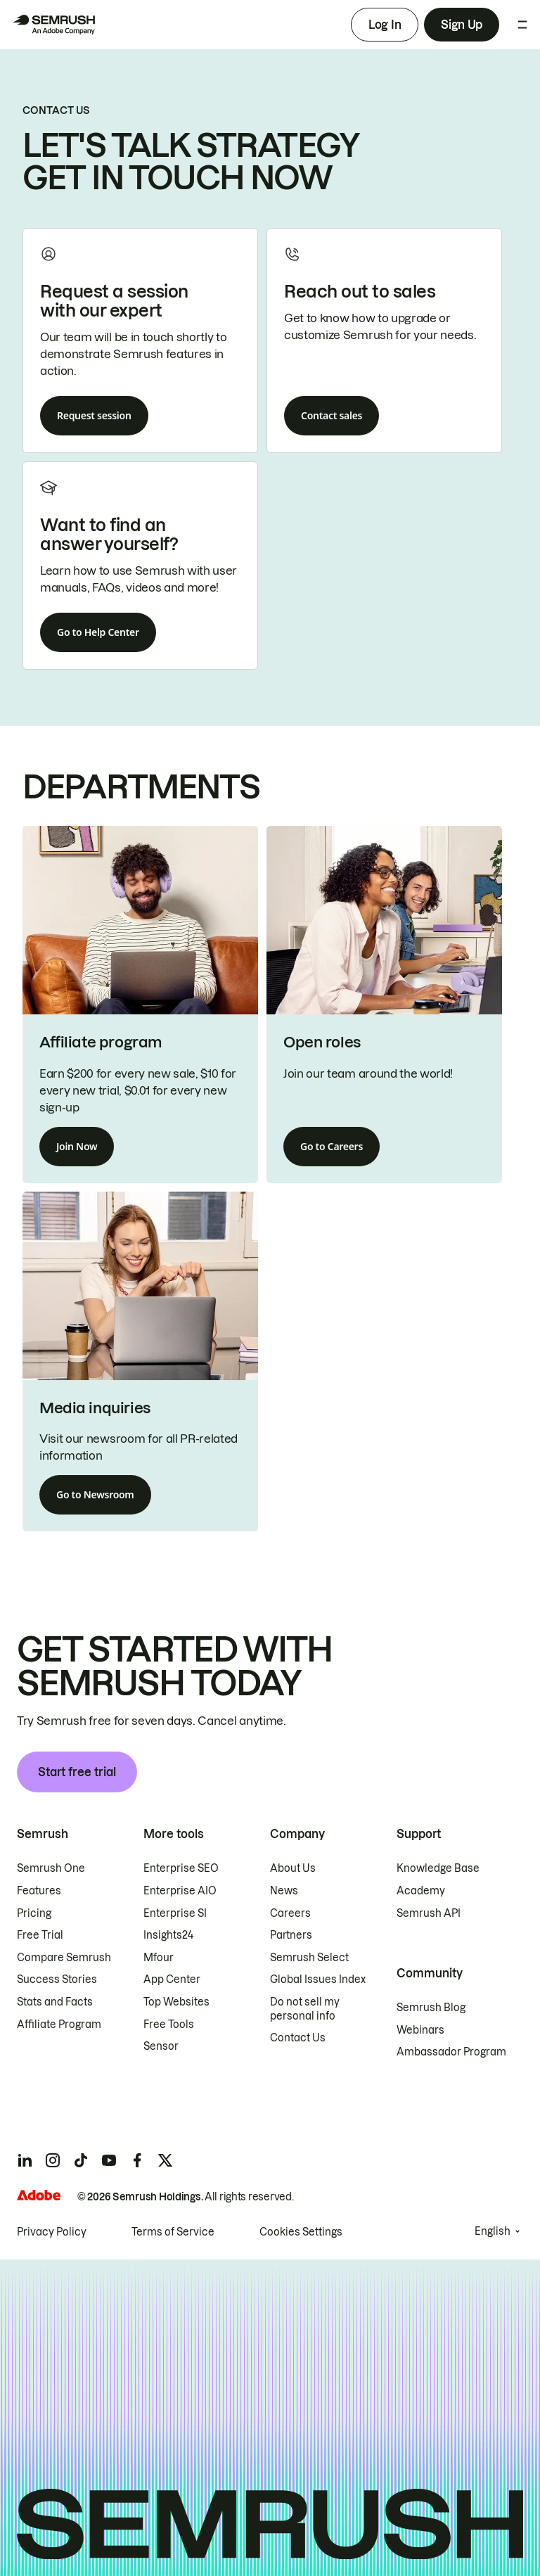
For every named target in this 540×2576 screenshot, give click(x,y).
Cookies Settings (300, 2232)
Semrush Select (309, 1957)
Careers (290, 1913)
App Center (171, 1979)
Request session (94, 415)
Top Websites (176, 2002)
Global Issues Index (318, 1979)
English (492, 2231)
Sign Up (461, 24)
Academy (421, 1890)
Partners (291, 1935)
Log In (384, 24)
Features (39, 1890)
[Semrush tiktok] (81, 2160)
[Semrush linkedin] (25, 2160)
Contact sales (331, 415)
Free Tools (168, 2024)
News (284, 1890)
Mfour (158, 1957)
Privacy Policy (51, 2232)
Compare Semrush (64, 1957)
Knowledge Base (438, 1868)
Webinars (420, 2030)
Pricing (34, 1913)
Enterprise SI (175, 1913)
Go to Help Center (98, 632)
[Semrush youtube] (109, 2160)
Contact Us (298, 2037)
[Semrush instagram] (53, 2160)
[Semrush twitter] (165, 2160)
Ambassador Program (451, 2052)
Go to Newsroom (95, 1494)
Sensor (161, 2046)
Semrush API (429, 1913)
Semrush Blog (431, 2007)
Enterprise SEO (181, 1868)
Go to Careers (331, 1146)
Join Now (76, 1146)
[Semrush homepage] (53, 24)
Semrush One (51, 1868)
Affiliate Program (59, 2024)
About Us (293, 1868)
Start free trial (77, 1772)
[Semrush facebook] (137, 2160)
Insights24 (168, 1935)
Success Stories (57, 1979)
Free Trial (40, 1935)
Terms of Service (172, 2232)
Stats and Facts (55, 2002)
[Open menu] (522, 24)
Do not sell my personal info (305, 2009)
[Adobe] (38, 2195)
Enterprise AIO (180, 1890)
